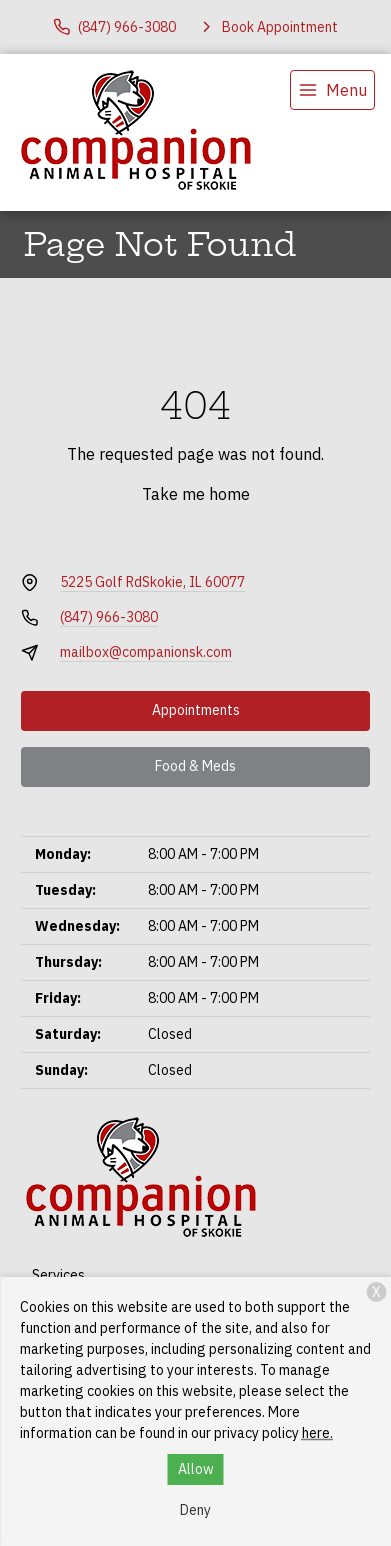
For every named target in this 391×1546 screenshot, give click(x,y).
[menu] (332, 90)
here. (317, 1433)
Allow (196, 1469)
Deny (195, 1510)
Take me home (196, 494)
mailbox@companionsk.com (146, 652)
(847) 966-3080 (109, 617)
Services (58, 1275)
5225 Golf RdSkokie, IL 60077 (152, 582)
